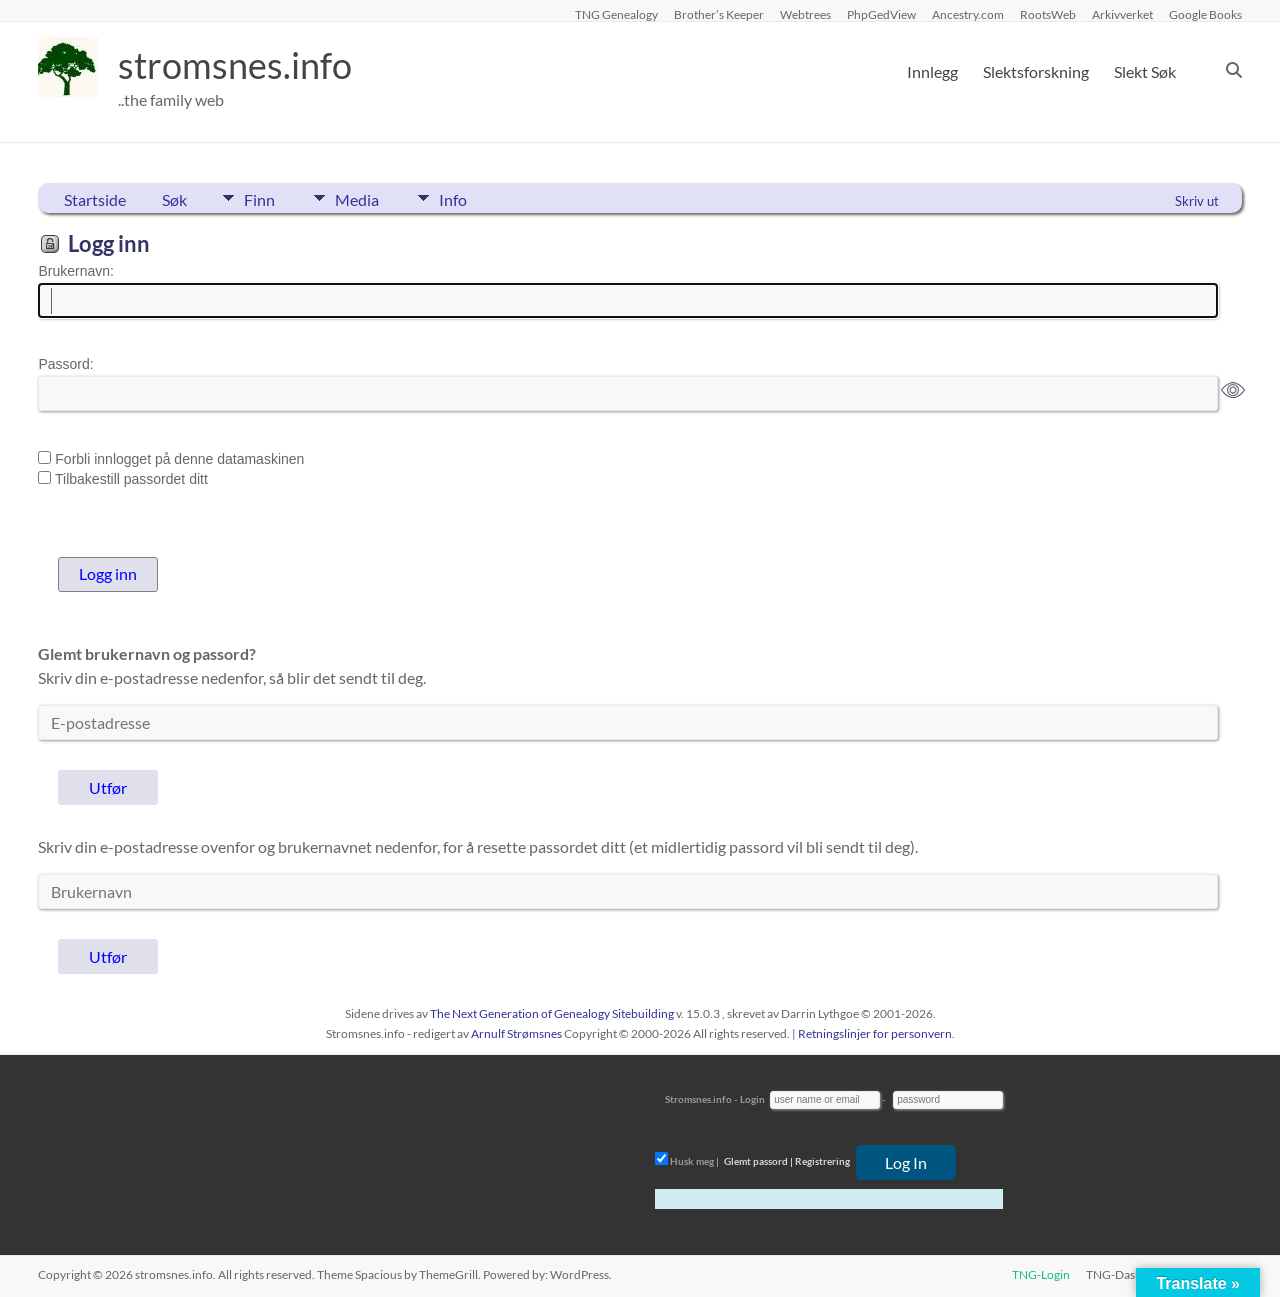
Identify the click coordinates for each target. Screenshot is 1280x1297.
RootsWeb (1048, 14)
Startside (95, 199)
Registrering (822, 1161)
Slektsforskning (1036, 71)
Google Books (1205, 14)
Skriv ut (1197, 201)
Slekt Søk (1145, 71)
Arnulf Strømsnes (516, 1033)
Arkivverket (1122, 14)
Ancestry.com (968, 14)
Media (357, 198)
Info (453, 198)
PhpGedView (881, 14)
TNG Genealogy (616, 14)
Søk (174, 199)
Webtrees (805, 14)
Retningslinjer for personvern (875, 1033)
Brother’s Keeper (719, 14)
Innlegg (932, 71)
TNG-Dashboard (1130, 1274)
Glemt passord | (758, 1161)
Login (752, 1099)
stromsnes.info (235, 65)
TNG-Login (1041, 1274)
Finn (259, 198)
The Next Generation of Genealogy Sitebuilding (552, 1013)
